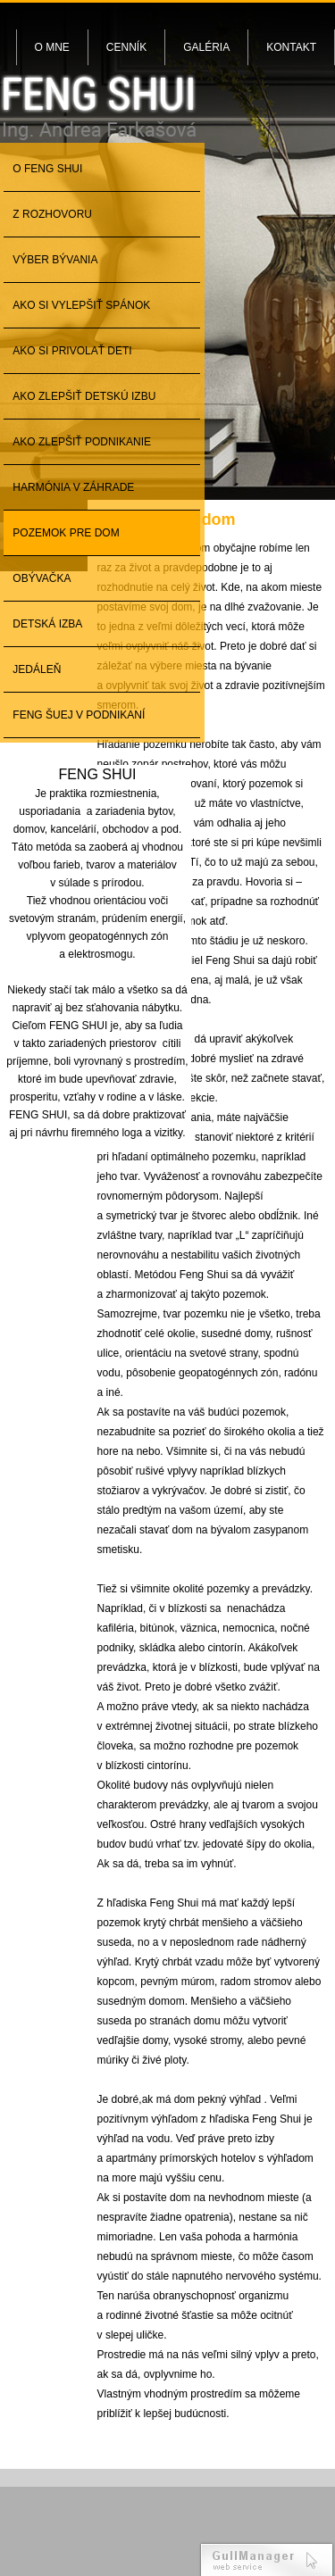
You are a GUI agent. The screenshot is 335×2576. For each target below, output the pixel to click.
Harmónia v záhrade (73, 487)
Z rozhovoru (52, 214)
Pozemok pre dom (66, 533)
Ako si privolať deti (72, 351)
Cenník (126, 47)
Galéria (206, 47)
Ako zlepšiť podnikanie (82, 442)
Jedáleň (37, 669)
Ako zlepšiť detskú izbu (84, 396)
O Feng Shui (47, 168)
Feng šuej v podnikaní (79, 715)
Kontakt (291, 47)
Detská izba (47, 624)
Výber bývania (55, 259)
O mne (52, 47)
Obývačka (42, 578)
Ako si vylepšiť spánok (81, 305)
